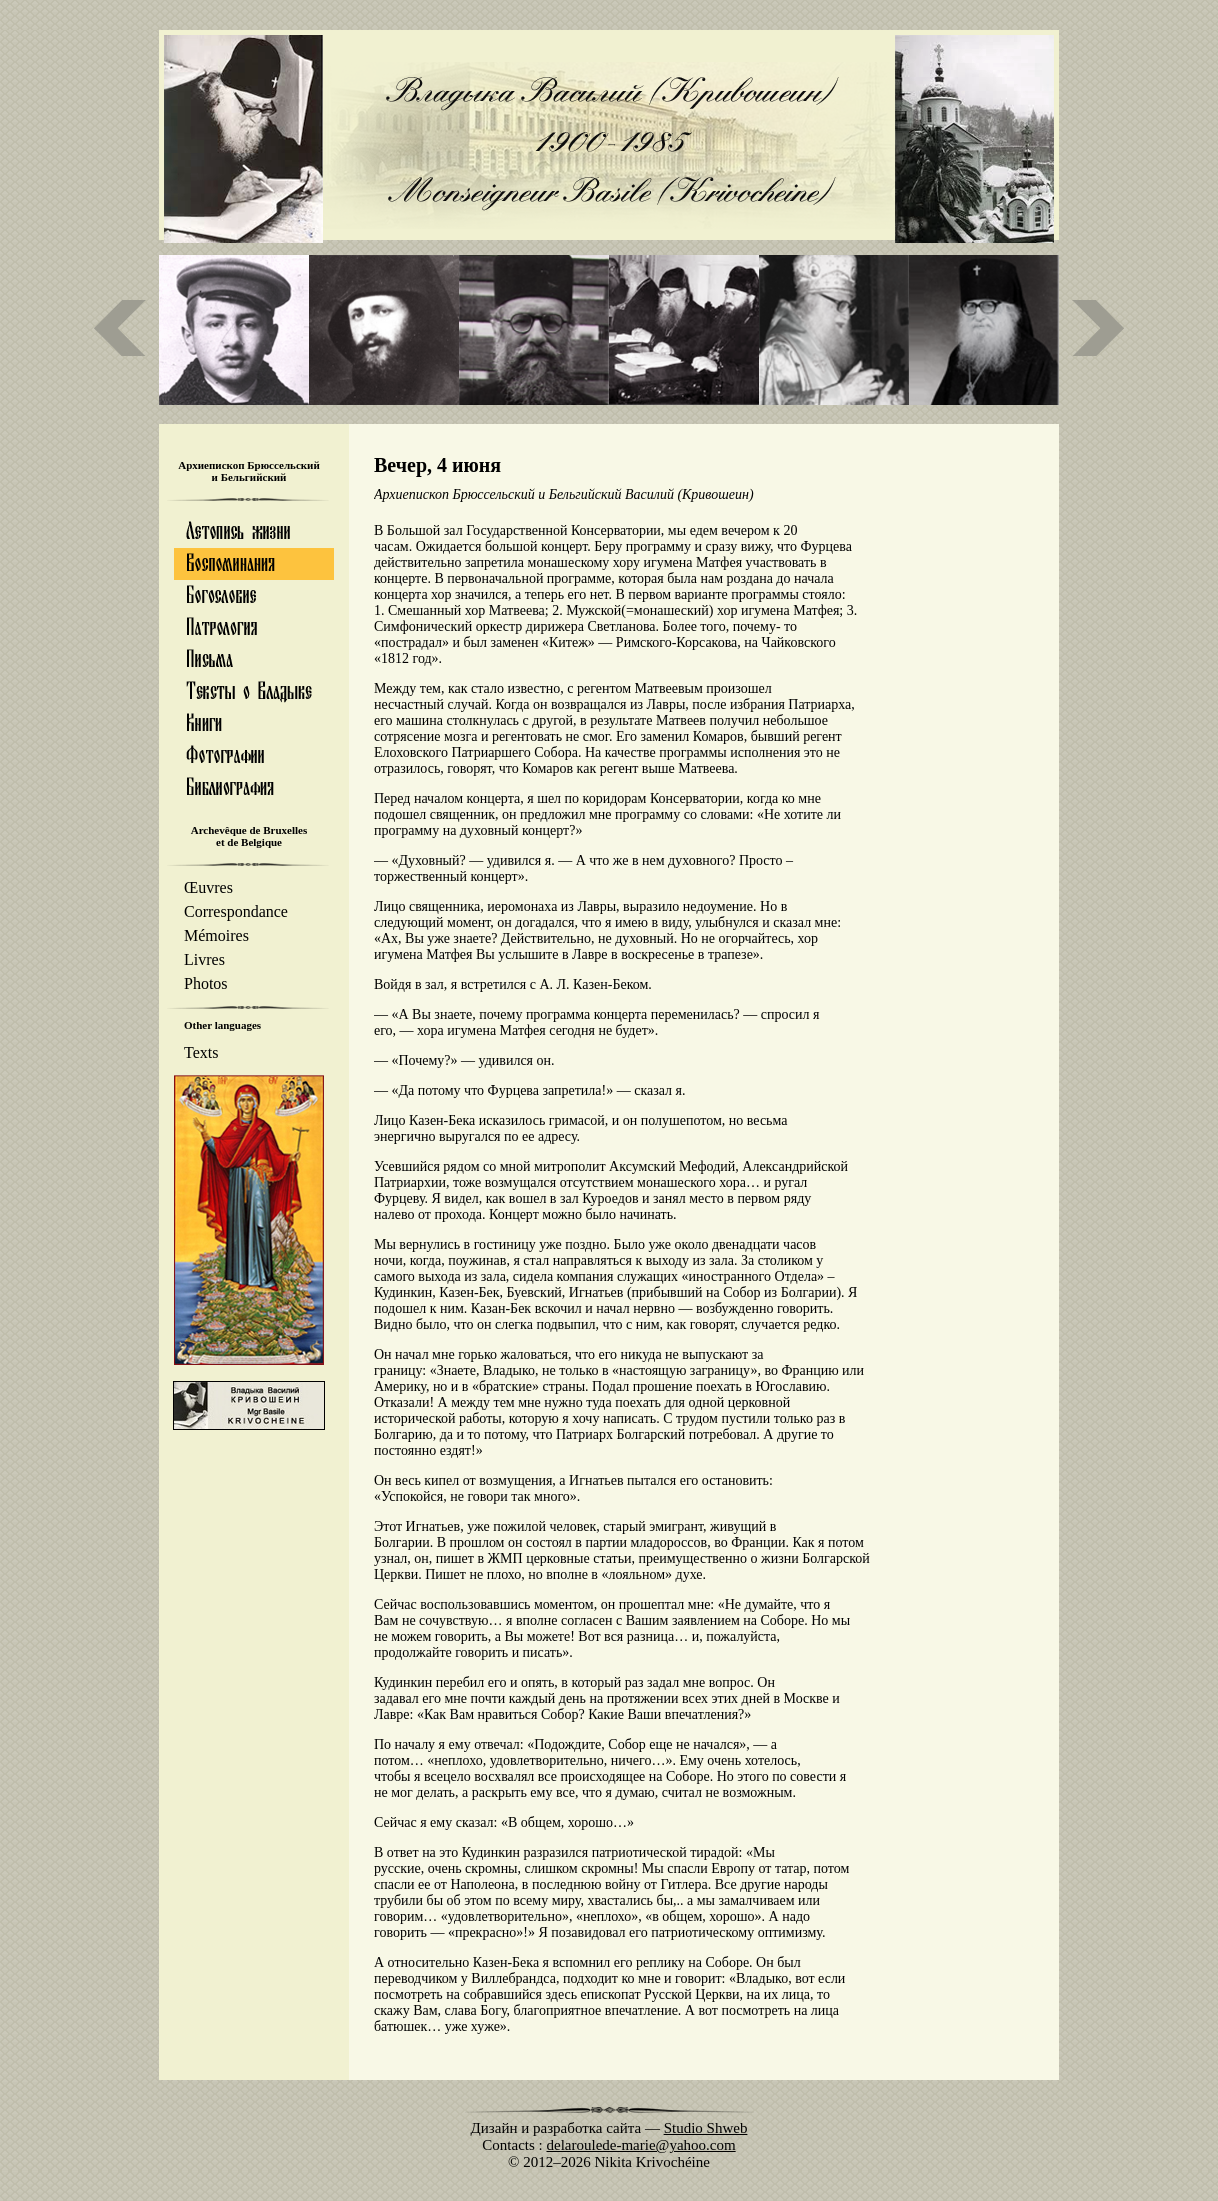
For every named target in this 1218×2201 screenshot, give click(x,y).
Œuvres (208, 887)
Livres (204, 959)
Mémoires (216, 935)
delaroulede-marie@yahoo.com (641, 2145)
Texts (201, 1052)
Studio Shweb (706, 2128)
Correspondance (236, 911)
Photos (206, 983)
